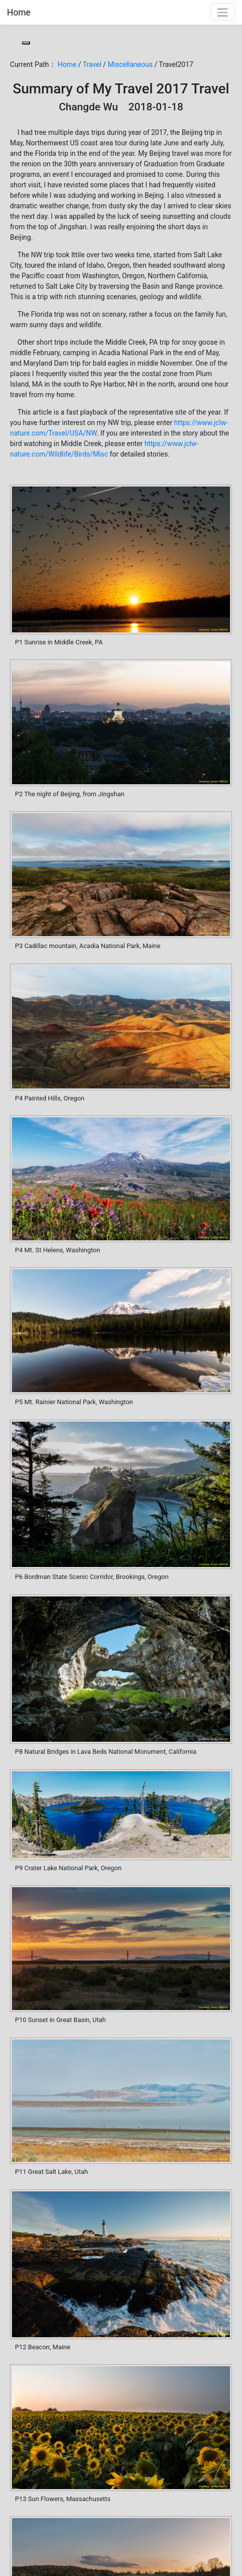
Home (18, 12)
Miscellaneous (130, 64)
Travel (92, 64)
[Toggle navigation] (223, 12)
